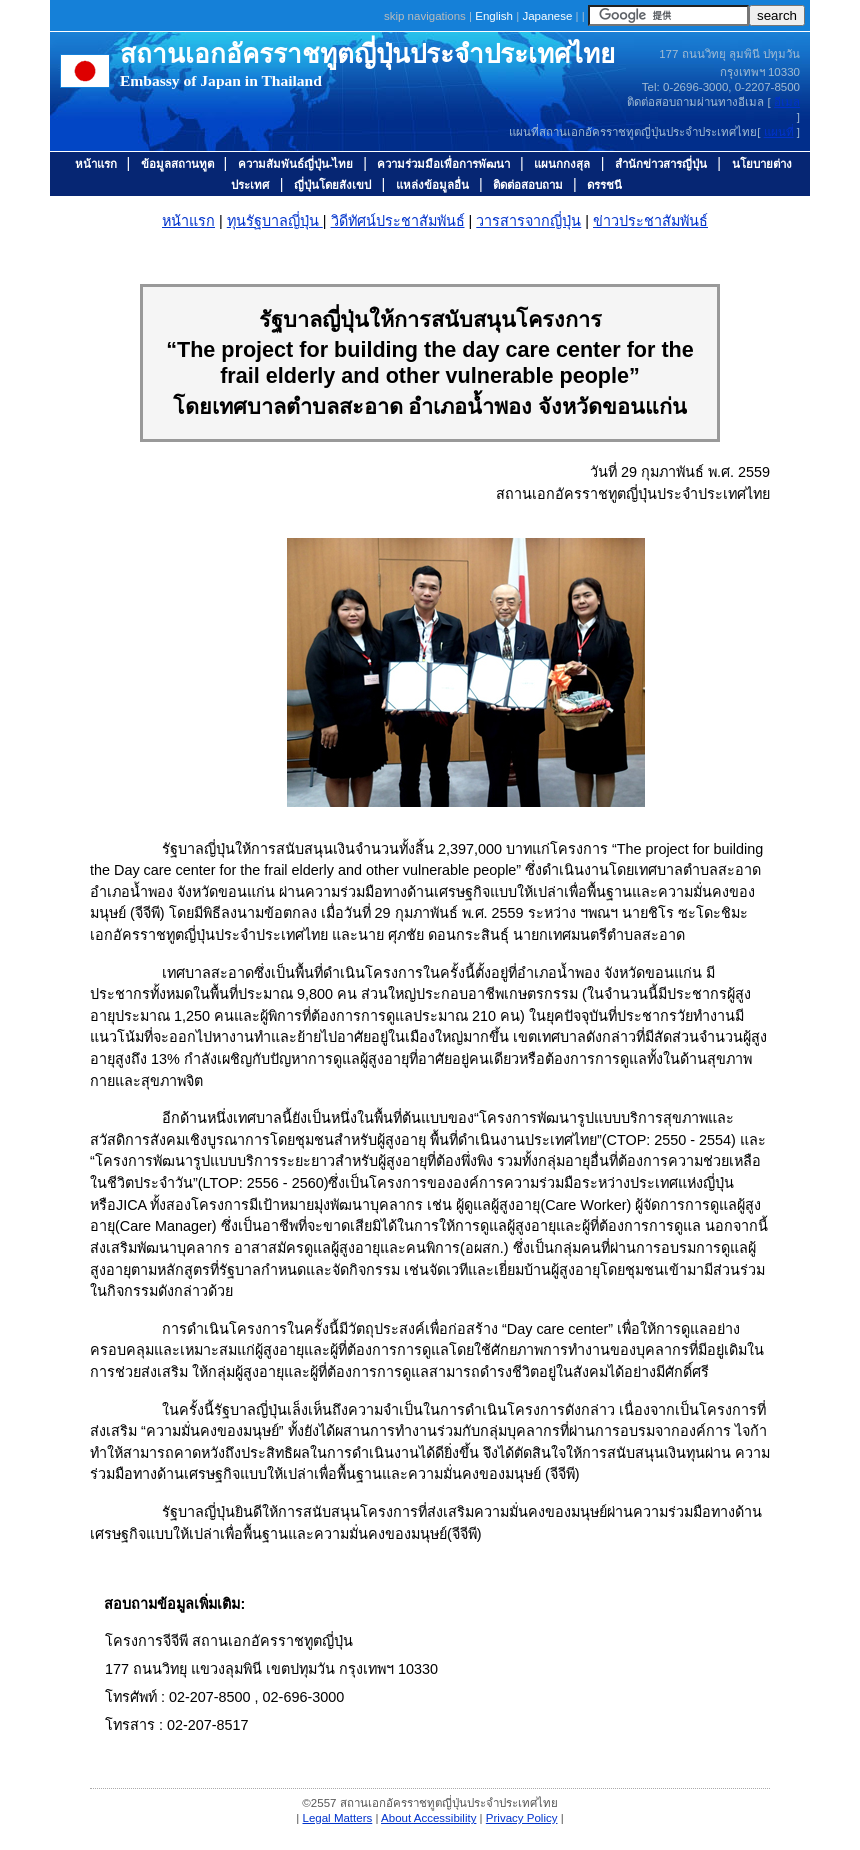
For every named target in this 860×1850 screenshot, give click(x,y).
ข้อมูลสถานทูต (179, 164)
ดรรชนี (604, 185)
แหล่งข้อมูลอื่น (432, 185)
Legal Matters (338, 1818)
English (495, 16)
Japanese (548, 16)
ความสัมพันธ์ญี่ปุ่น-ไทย (297, 164)
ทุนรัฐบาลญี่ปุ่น (275, 221)
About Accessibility (428, 1818)
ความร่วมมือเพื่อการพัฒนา (445, 164)
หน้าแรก (97, 164)
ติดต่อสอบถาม (529, 185)
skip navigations (425, 16)
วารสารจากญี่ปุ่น (528, 221)
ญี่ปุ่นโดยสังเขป (332, 185)
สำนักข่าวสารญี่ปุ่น (661, 164)
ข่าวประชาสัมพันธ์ (650, 221)
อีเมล (787, 102)
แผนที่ (779, 132)
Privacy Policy (522, 1818)
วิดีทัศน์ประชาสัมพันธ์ (398, 221)
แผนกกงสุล (562, 164)
